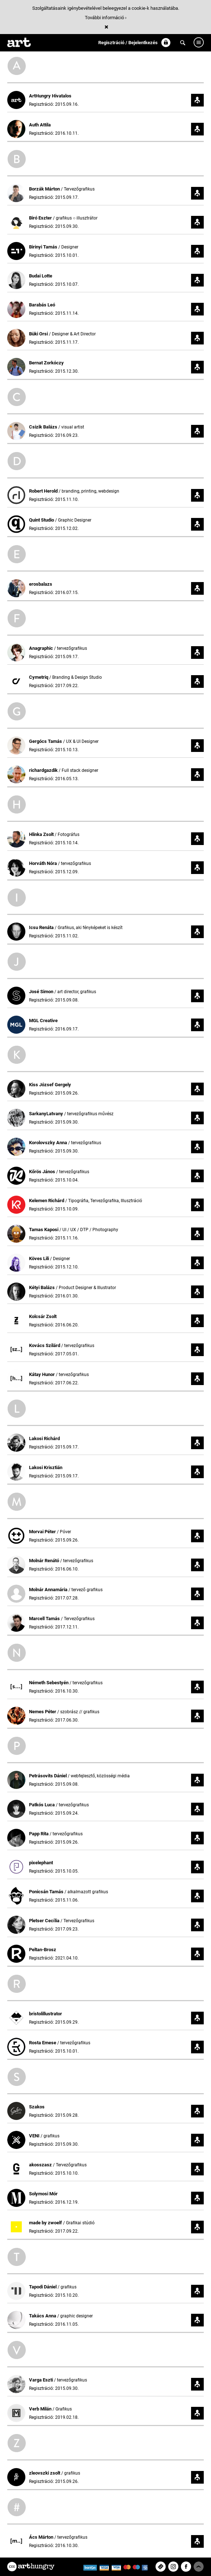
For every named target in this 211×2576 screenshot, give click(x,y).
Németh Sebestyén (49, 1682)
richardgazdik (44, 770)
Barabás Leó (42, 305)
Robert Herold (44, 491)
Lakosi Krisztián (45, 1467)
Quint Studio (42, 520)
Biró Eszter (41, 218)
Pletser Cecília (45, 1920)
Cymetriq (39, 677)
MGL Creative (43, 1020)
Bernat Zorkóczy (46, 362)
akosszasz (41, 2164)
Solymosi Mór (43, 2193)
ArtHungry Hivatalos (50, 96)
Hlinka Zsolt (42, 834)
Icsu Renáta (42, 927)
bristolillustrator (45, 2013)
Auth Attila (40, 124)
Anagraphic (41, 648)
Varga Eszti (41, 2380)
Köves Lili (39, 1258)
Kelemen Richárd (47, 1200)
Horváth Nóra (43, 863)
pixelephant (41, 1862)
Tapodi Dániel (43, 2286)
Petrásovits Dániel (48, 1775)
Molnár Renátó (44, 1560)
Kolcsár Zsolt (43, 1316)
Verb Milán (41, 2409)
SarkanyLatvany (46, 1113)
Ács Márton (41, 2537)
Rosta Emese (43, 2042)
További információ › (106, 17)
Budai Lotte (40, 276)
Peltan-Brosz (42, 1949)
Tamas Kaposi (44, 1229)
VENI (35, 2135)
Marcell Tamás (45, 1618)
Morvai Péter (43, 1531)
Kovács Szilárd (45, 1345)
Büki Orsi (39, 333)
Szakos (37, 2106)
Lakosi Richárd (44, 1438)
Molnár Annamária (49, 1589)
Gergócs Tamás (46, 741)
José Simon (41, 991)
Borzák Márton (45, 189)
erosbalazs (40, 584)
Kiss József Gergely (50, 1084)
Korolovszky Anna (48, 1142)
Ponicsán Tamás (47, 1891)
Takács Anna (43, 2315)
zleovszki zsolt (45, 2473)
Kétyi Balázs (42, 1287)
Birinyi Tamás (43, 247)
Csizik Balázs (43, 427)
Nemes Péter (43, 1711)
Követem (197, 100)
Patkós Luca (42, 1804)
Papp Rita (39, 1833)
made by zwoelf (46, 2222)
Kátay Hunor (42, 1374)
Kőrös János (42, 1171)
